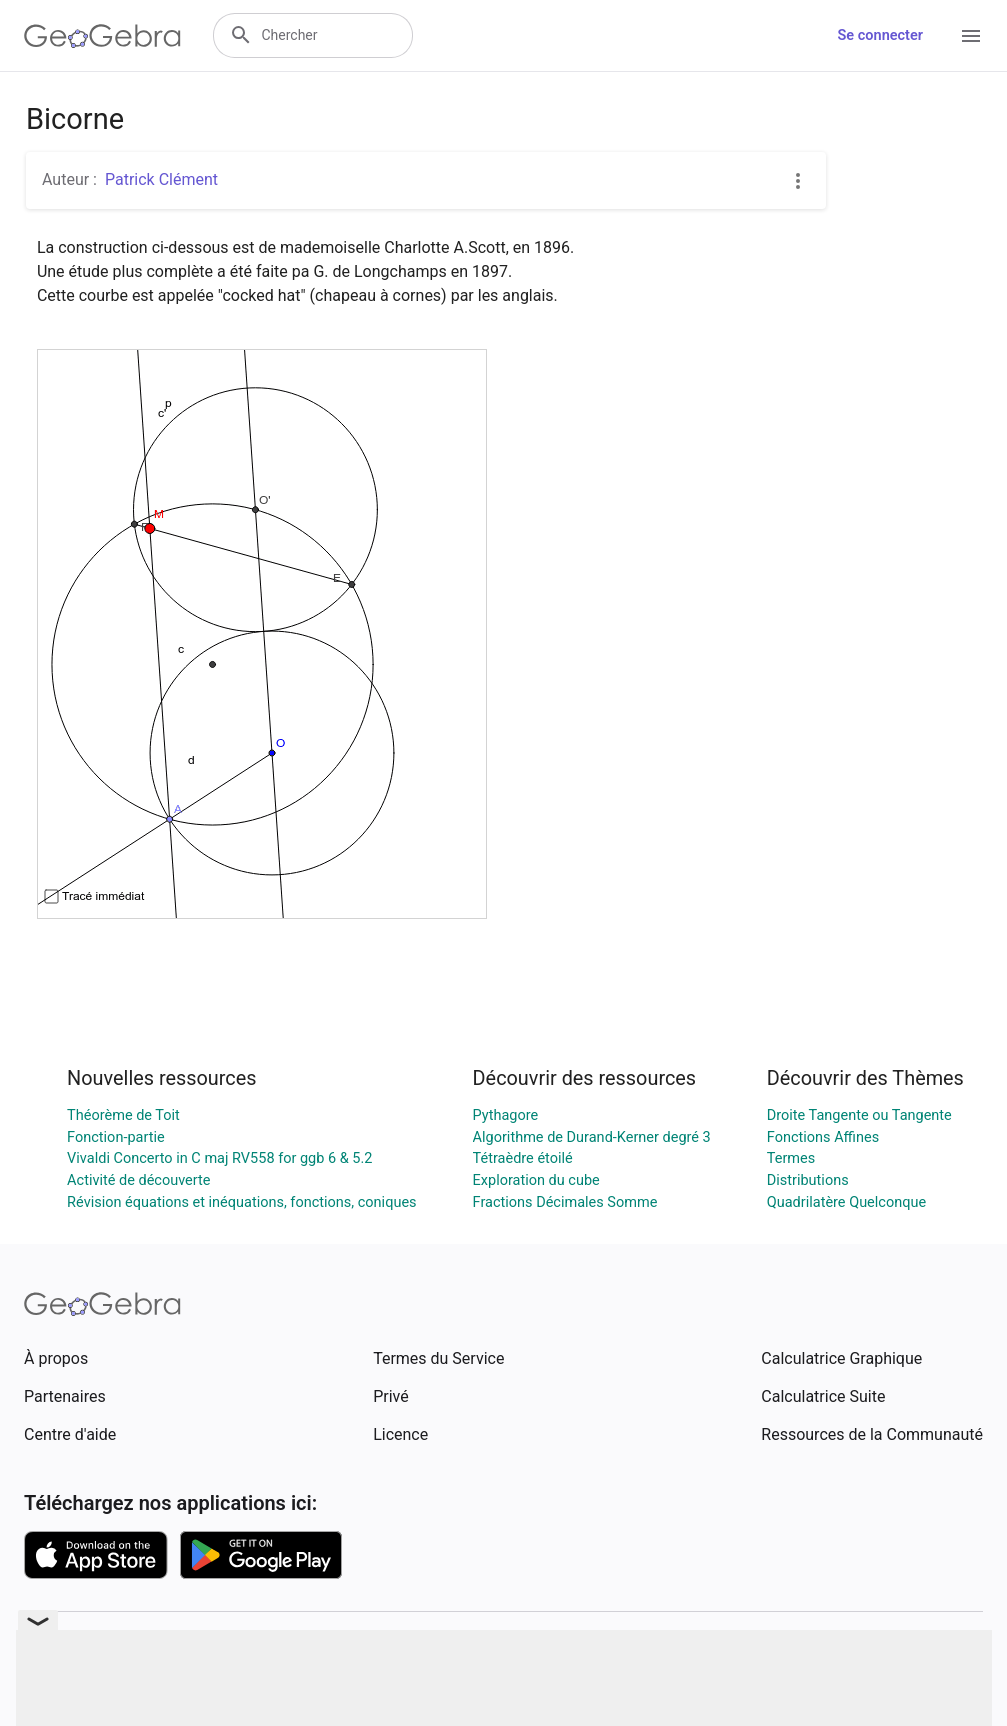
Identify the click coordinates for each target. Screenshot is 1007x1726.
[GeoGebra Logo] (102, 36)
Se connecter (880, 35)
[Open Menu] (971, 36)
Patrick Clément (161, 179)
